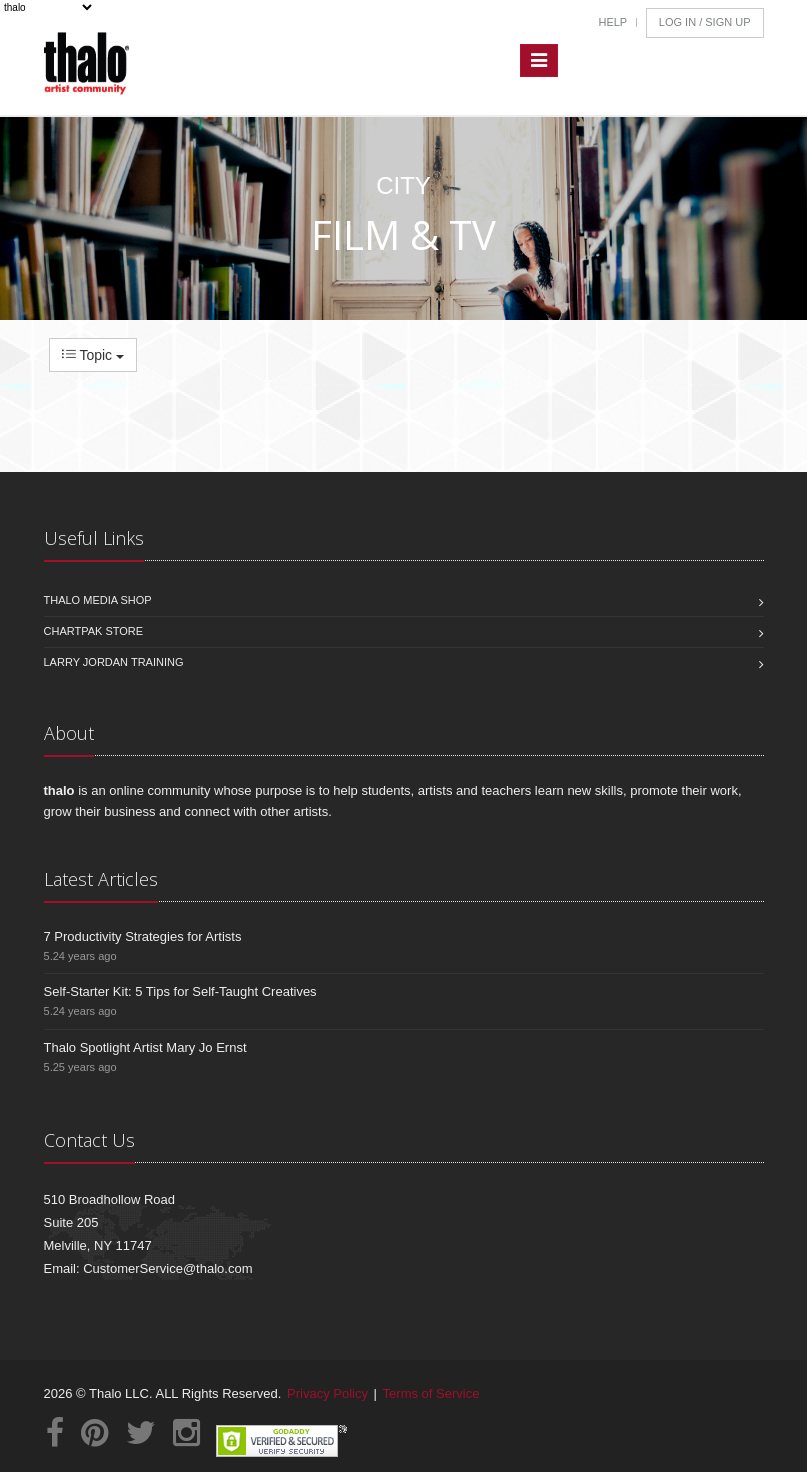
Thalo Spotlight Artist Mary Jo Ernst (145, 1047)
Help (612, 22)
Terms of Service (431, 1393)
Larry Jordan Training (114, 662)
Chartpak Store (94, 631)
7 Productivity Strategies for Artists (143, 936)
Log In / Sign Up (705, 22)
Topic (93, 355)
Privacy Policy (327, 1393)
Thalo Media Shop (98, 600)
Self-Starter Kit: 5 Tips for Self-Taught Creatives (180, 991)
